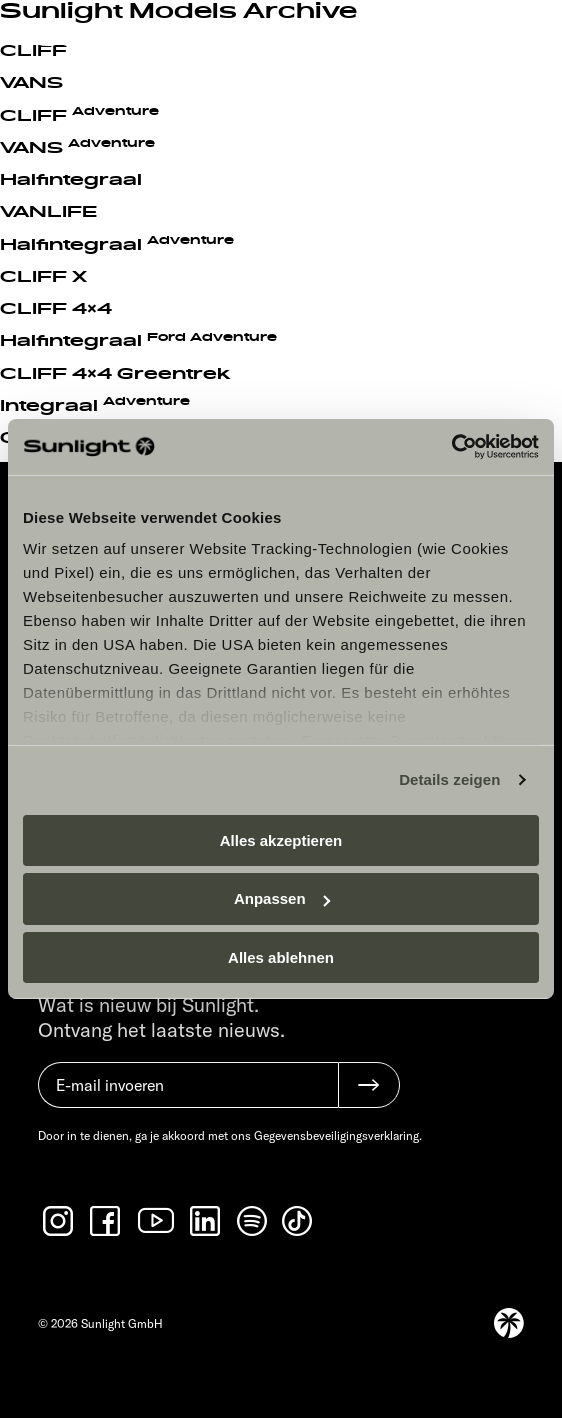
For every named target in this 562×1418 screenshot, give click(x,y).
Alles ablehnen (281, 957)
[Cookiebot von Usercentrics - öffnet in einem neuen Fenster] (451, 447)
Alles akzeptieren (281, 839)
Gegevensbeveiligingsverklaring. (338, 1135)
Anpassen (282, 898)
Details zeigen (449, 779)
